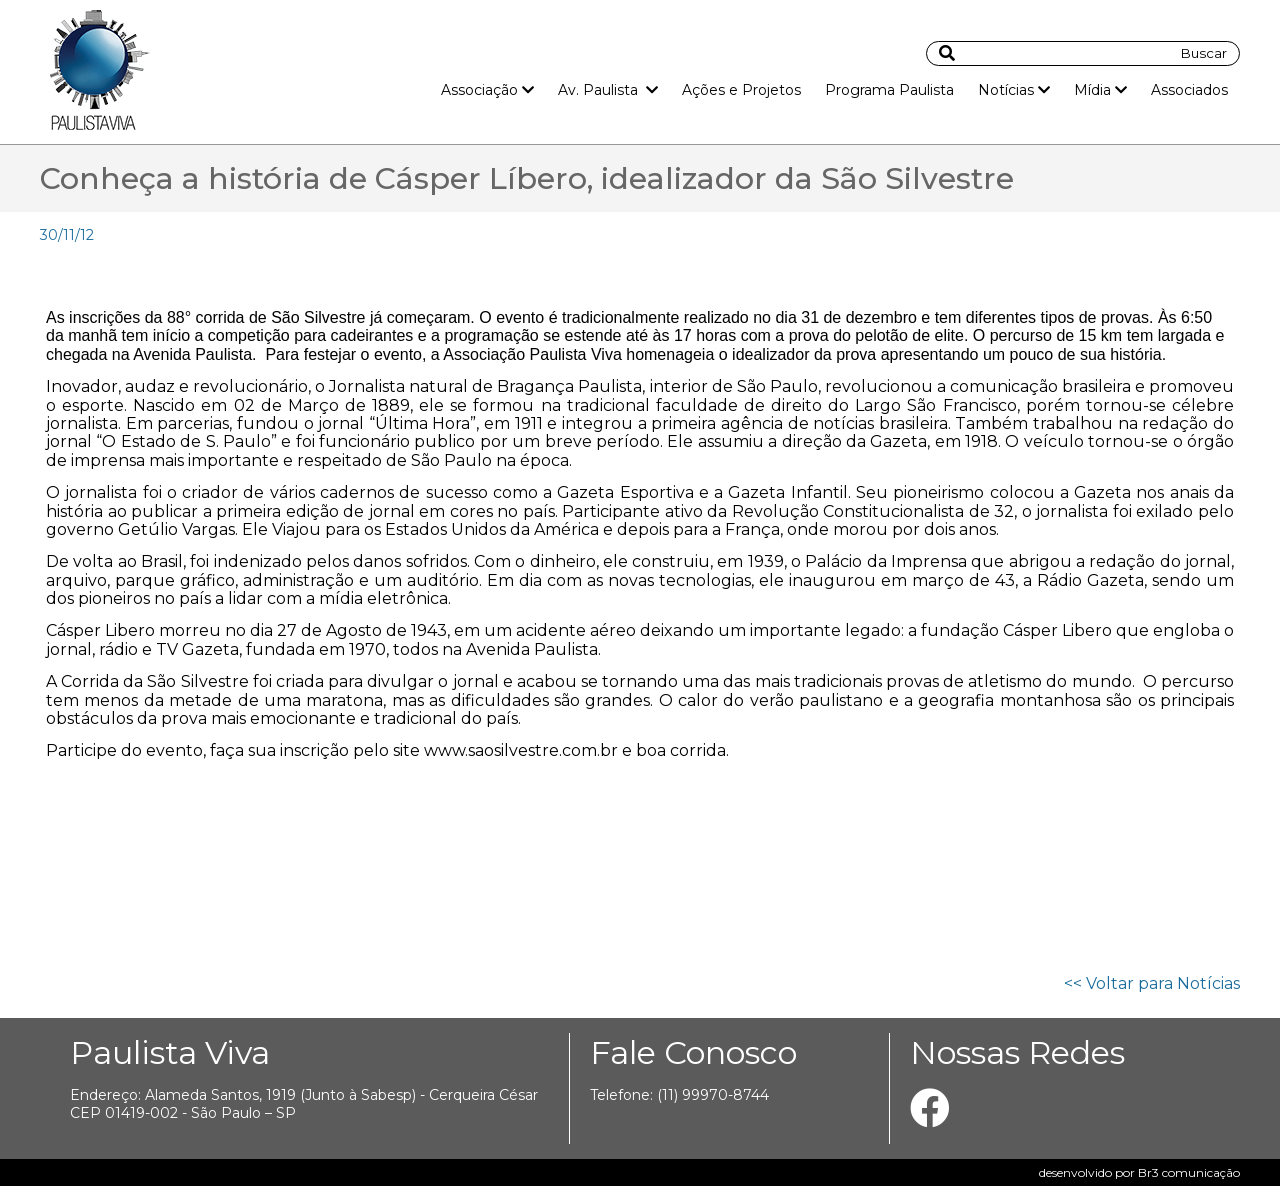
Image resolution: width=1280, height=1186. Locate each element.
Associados (1189, 90)
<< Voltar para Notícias (1152, 983)
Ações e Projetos (741, 90)
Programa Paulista (889, 90)
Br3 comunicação (1189, 1172)
